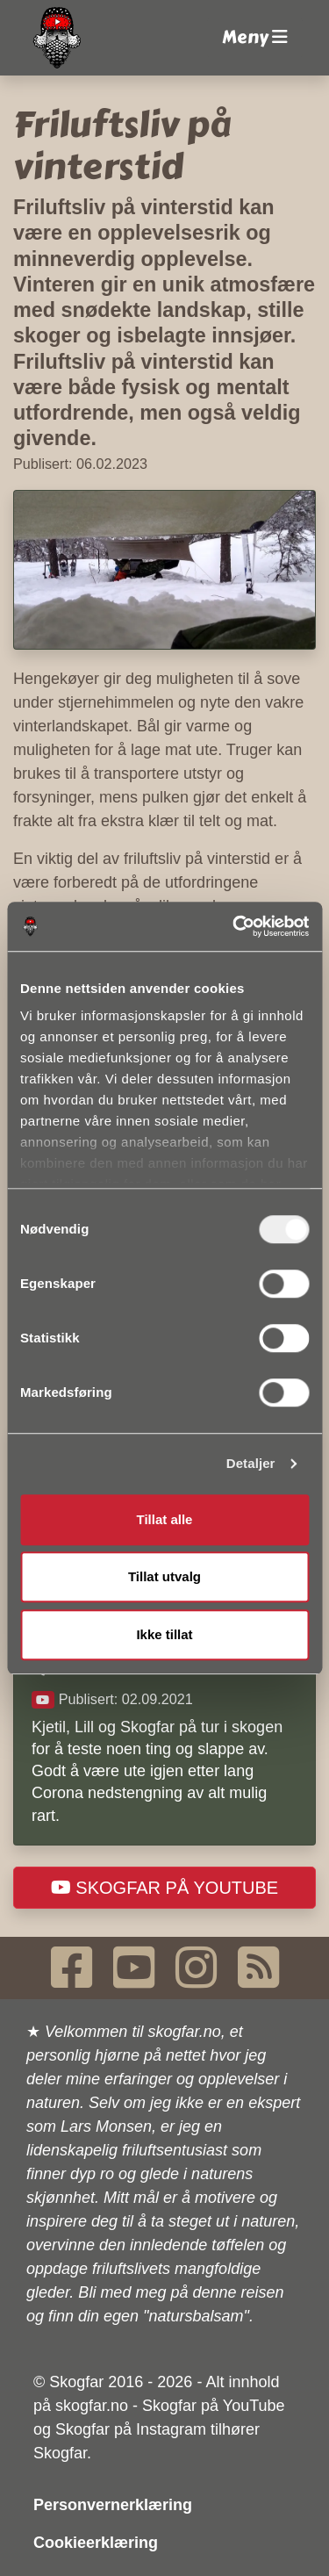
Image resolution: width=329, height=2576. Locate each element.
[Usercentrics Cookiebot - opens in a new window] (234, 926)
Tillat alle (165, 1519)
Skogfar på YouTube (164, 1887)
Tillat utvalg (164, 1576)
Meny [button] (255, 37)
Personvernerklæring (112, 2505)
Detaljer (250, 1463)
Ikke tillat (164, 1634)
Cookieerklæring (95, 2542)
